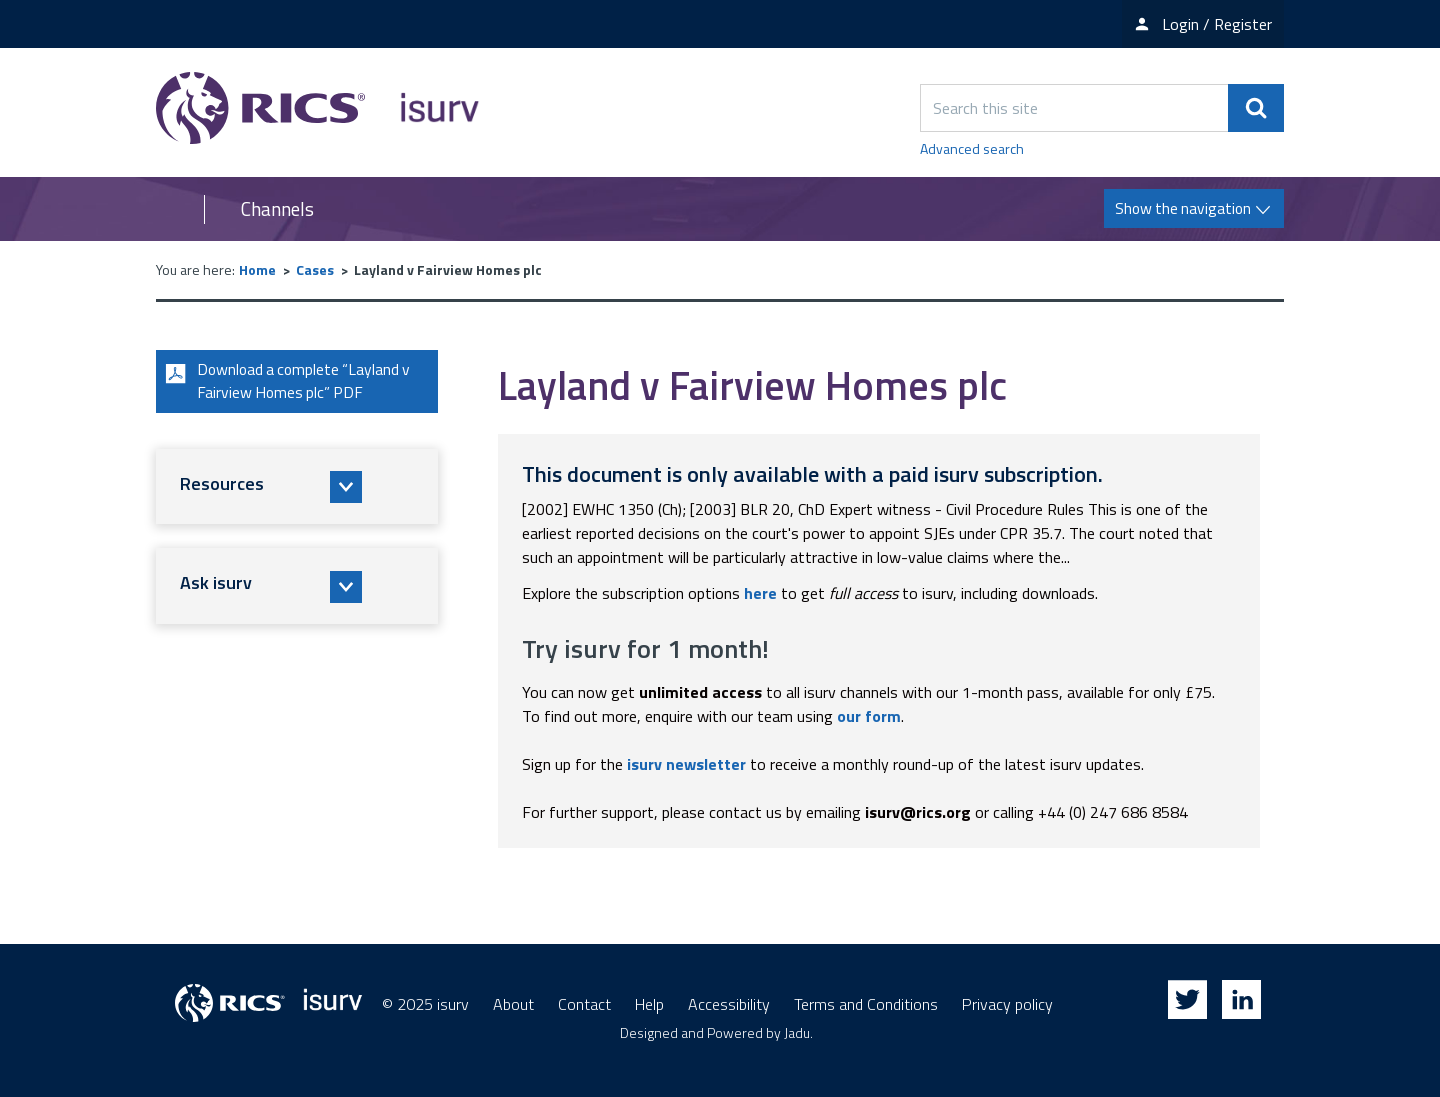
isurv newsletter (686, 764)
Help (649, 1004)
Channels (277, 209)
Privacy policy (1007, 1004)
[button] (297, 488)
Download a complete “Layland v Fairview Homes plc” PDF (289, 382)
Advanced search (972, 148)
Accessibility (729, 1004)
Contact (584, 1004)
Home (257, 269)
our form (869, 716)
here (760, 593)
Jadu (797, 1032)
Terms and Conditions (866, 1004)
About (513, 1004)
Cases (315, 269)
